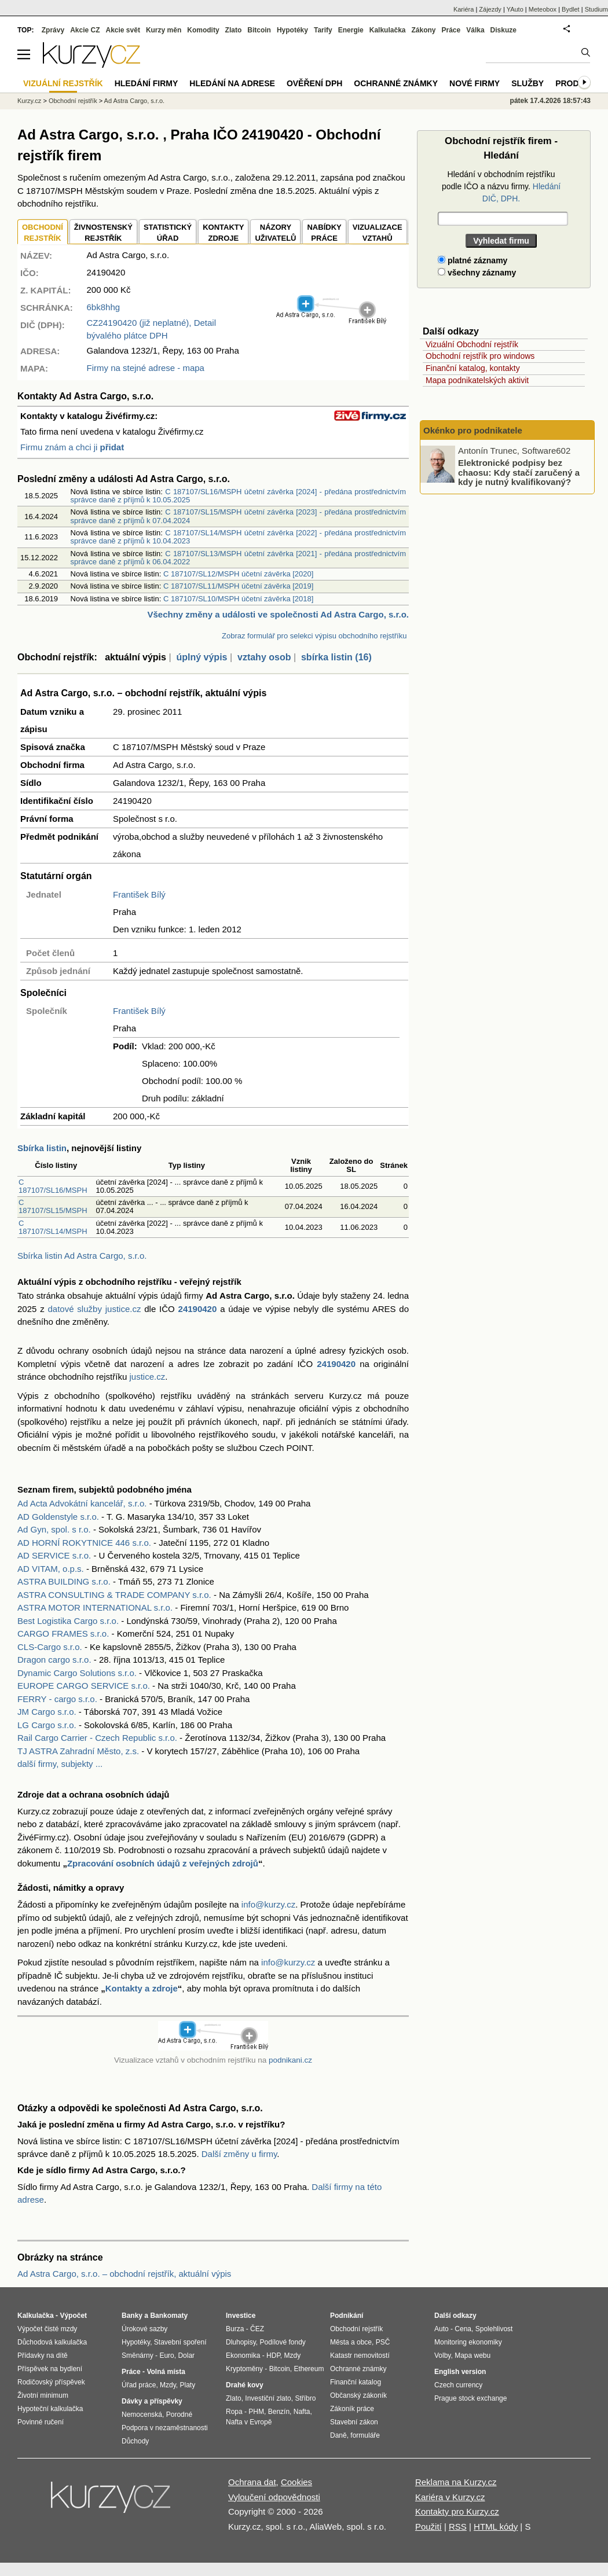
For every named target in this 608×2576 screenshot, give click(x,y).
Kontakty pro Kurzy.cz (457, 2511)
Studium (596, 9)
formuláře (365, 2435)
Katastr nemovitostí (360, 2355)
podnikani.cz (290, 2060)
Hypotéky (292, 30)
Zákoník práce (352, 2409)
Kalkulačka (387, 30)
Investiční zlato (268, 2398)
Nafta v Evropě (249, 2422)
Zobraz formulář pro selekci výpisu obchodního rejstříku (314, 635)
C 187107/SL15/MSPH (53, 1206)
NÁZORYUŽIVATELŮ (275, 233)
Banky (132, 2316)
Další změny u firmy (239, 2154)
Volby (442, 2355)
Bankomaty (169, 2316)
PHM (256, 2412)
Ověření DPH (314, 83)
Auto (441, 2329)
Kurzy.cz (29, 100)
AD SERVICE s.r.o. (54, 1555)
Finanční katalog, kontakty (473, 368)
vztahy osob (264, 657)
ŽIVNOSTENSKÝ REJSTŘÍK (103, 233)
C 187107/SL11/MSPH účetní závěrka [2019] (238, 586)
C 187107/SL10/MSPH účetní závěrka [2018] (238, 598)
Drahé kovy (244, 2385)
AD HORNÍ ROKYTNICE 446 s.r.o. (84, 1543)
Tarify (323, 30)
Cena (463, 2329)
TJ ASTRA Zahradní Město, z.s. (78, 1751)
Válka (475, 30)
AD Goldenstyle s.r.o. (58, 1517)
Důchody (135, 2441)
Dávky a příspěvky (152, 2401)
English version (460, 2372)
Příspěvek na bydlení (49, 2369)
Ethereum (309, 2369)
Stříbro (305, 2398)
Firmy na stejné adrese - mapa (145, 368)
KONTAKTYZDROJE (223, 233)
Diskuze (503, 30)
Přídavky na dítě (42, 2355)
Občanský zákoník (358, 2395)
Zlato (233, 30)
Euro (166, 2355)
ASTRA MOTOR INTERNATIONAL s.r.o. (95, 1607)
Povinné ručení (40, 2422)
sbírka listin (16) (336, 657)
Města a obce (351, 2342)
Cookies (296, 2482)
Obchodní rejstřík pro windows (480, 356)
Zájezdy (490, 9)
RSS (458, 2526)
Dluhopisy (241, 2342)
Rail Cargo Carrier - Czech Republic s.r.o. (97, 1738)
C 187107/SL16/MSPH (53, 1186)
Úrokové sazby (144, 2329)
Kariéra (463, 9)
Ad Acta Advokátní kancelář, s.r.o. (81, 1503)
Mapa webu (472, 2355)
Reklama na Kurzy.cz (456, 2482)
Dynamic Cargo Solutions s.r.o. (77, 1673)
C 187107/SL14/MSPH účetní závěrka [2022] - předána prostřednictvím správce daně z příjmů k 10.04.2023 (238, 536)
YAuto (515, 9)
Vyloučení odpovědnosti (274, 2497)
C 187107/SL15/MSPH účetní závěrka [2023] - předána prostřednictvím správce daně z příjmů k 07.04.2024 (238, 516)
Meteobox (542, 9)
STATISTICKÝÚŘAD (168, 233)
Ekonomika (243, 2355)
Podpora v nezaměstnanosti (165, 2428)
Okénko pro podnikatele (472, 430)
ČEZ (257, 2329)
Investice (240, 2316)
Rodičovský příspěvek (51, 2382)
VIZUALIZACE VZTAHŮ (377, 233)
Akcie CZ (85, 30)
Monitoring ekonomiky (468, 2342)
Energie (351, 30)
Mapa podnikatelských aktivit (477, 380)
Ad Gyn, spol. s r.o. (54, 1529)
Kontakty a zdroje (141, 1988)
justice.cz (147, 1376)
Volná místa (165, 2372)
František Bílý (139, 894)
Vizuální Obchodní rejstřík (472, 344)
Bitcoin (259, 30)
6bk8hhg (103, 307)
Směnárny (137, 2355)
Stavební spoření (180, 2342)
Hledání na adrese (232, 83)
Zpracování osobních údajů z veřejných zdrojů (162, 1863)
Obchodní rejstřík (73, 100)
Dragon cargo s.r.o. (54, 1659)
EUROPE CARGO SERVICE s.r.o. (83, 1686)
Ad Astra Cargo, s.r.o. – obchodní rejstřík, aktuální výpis (124, 2274)
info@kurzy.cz (268, 1904)
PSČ (383, 2342)
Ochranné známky (396, 83)
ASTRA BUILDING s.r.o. (64, 1581)
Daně (338, 2435)
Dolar (186, 2355)
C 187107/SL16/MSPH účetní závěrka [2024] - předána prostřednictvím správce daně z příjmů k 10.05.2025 (238, 495)
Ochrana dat (252, 2482)
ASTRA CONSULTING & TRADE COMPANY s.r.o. (114, 1595)
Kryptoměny (244, 2369)
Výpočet (73, 2316)
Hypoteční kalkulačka (50, 2409)
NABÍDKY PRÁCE (324, 233)
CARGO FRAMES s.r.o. (63, 1633)
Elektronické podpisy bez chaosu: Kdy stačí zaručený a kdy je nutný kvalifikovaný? (519, 472)
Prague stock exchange (470, 2398)
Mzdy (168, 2385)
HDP (273, 2355)
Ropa (234, 2412)
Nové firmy (474, 83)
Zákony (423, 30)
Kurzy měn (163, 30)
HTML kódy (496, 2526)
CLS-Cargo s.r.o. (49, 1647)
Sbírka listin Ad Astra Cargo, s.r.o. (81, 1256)
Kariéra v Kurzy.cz (450, 2497)
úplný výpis (201, 657)
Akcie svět (123, 30)
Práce (451, 30)
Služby (527, 83)
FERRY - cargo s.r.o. (57, 1699)
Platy (188, 2385)
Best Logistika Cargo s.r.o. (68, 1621)
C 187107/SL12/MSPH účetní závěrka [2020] (238, 573)
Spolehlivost (494, 2329)
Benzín (279, 2412)
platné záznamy (472, 260)
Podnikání (346, 2316)
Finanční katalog (355, 2382)
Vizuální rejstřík (63, 83)
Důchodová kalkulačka (52, 2342)
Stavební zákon (354, 2422)
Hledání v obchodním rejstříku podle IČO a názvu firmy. (501, 186)
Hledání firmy (146, 83)
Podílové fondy (282, 2342)
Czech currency (458, 2385)
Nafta (302, 2412)
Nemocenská (142, 2414)
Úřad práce (139, 2385)
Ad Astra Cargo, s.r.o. (134, 100)
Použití (428, 2526)
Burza (235, 2329)
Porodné (179, 2414)
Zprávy (53, 30)
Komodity (203, 30)
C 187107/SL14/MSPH (53, 1227)
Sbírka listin (42, 1148)
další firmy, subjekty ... (59, 1764)
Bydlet (571, 9)
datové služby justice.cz (94, 1309)
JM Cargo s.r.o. (46, 1712)
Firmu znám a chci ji (72, 447)
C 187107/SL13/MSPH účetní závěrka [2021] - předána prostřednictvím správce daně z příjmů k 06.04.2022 (238, 557)
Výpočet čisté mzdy (47, 2329)
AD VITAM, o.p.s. (50, 1569)
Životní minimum (42, 2395)
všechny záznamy (477, 272)
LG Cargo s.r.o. (46, 1725)
